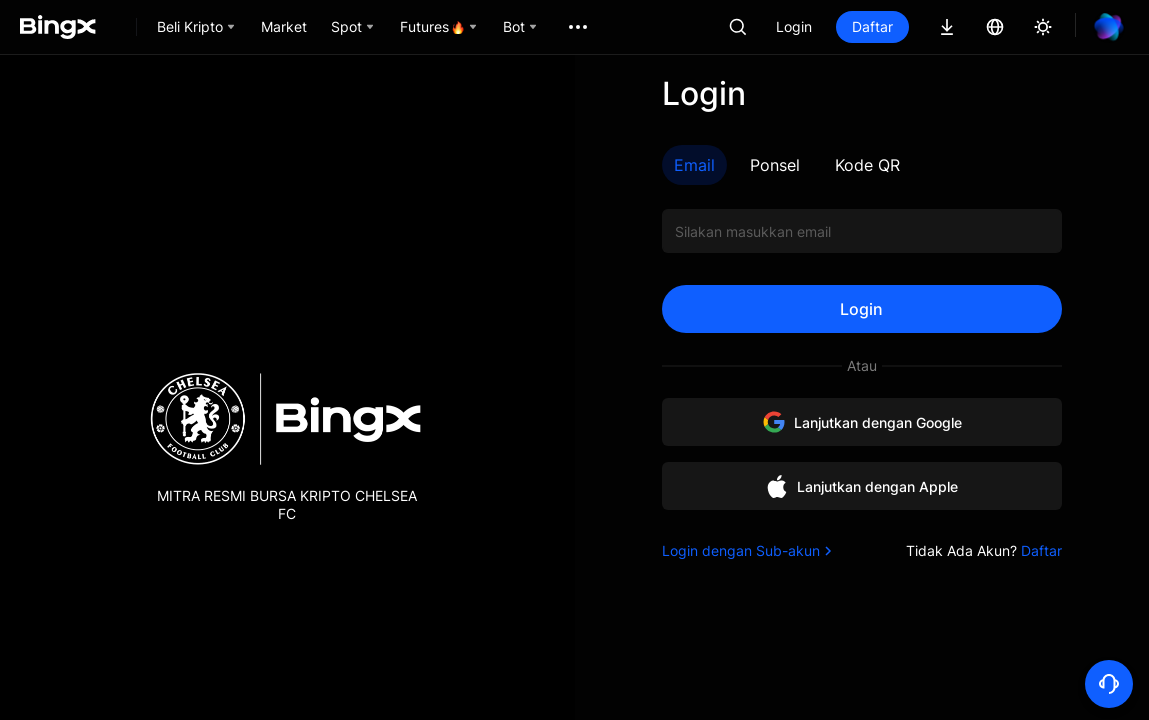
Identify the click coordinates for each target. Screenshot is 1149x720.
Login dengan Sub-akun (749, 550)
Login (794, 26)
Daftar (872, 26)
